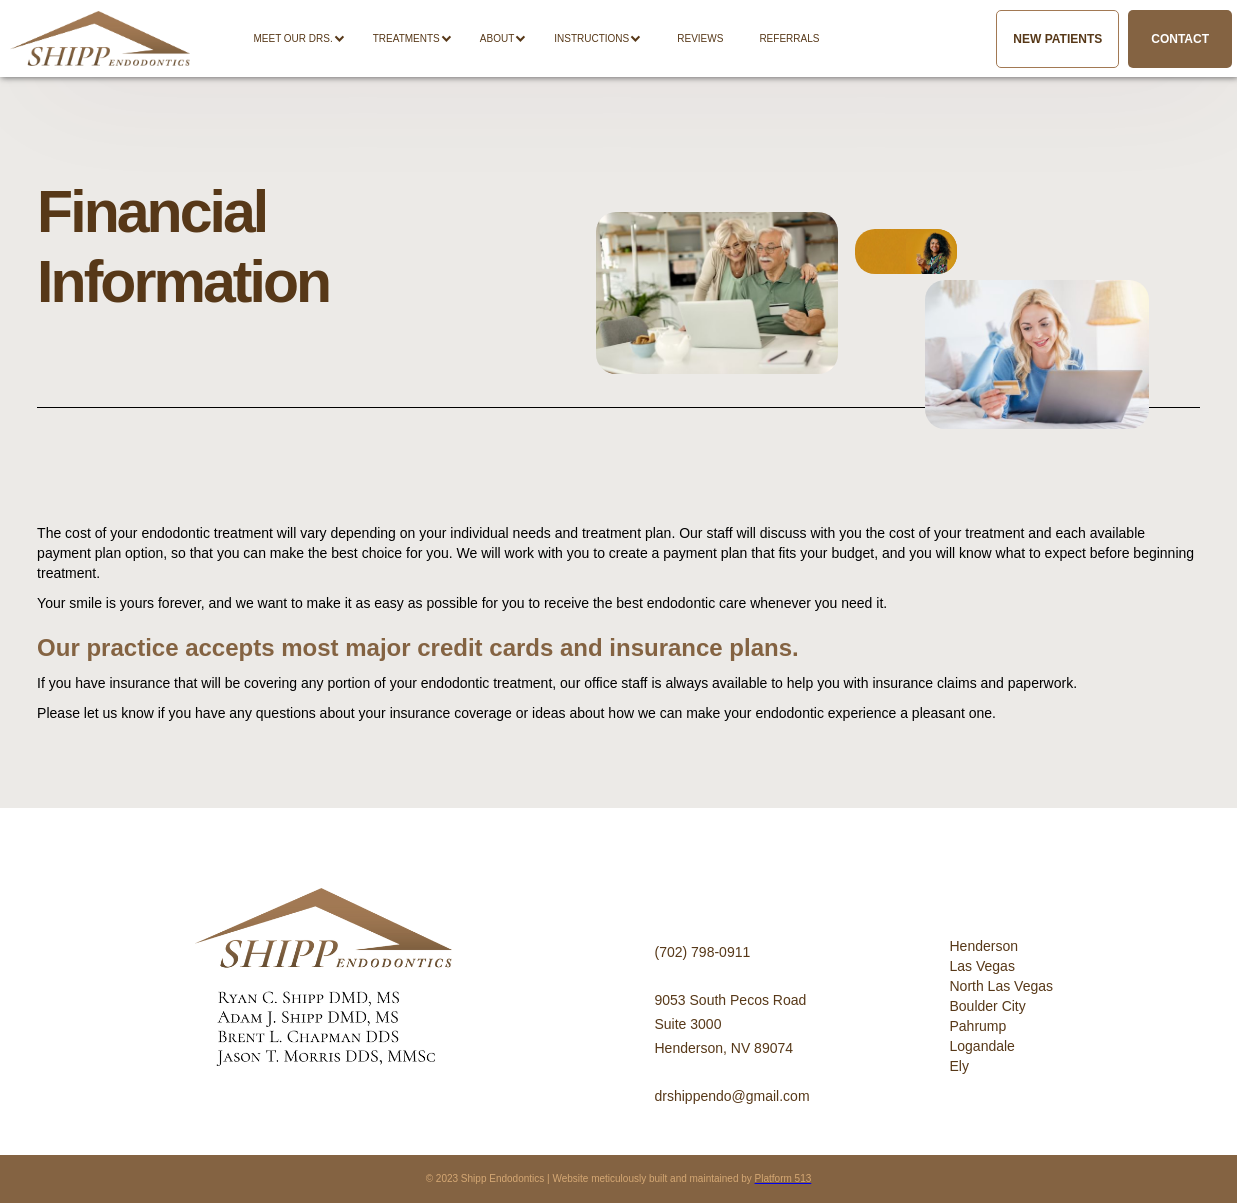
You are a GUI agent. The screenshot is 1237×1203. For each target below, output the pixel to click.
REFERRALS (789, 38)
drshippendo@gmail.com (732, 1096)
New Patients (1057, 39)
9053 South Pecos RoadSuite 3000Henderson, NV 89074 (731, 1024)
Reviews (700, 38)
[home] (100, 39)
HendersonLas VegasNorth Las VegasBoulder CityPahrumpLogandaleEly (1002, 1006)
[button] (308, 39)
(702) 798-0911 (703, 952)
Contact (1180, 39)
